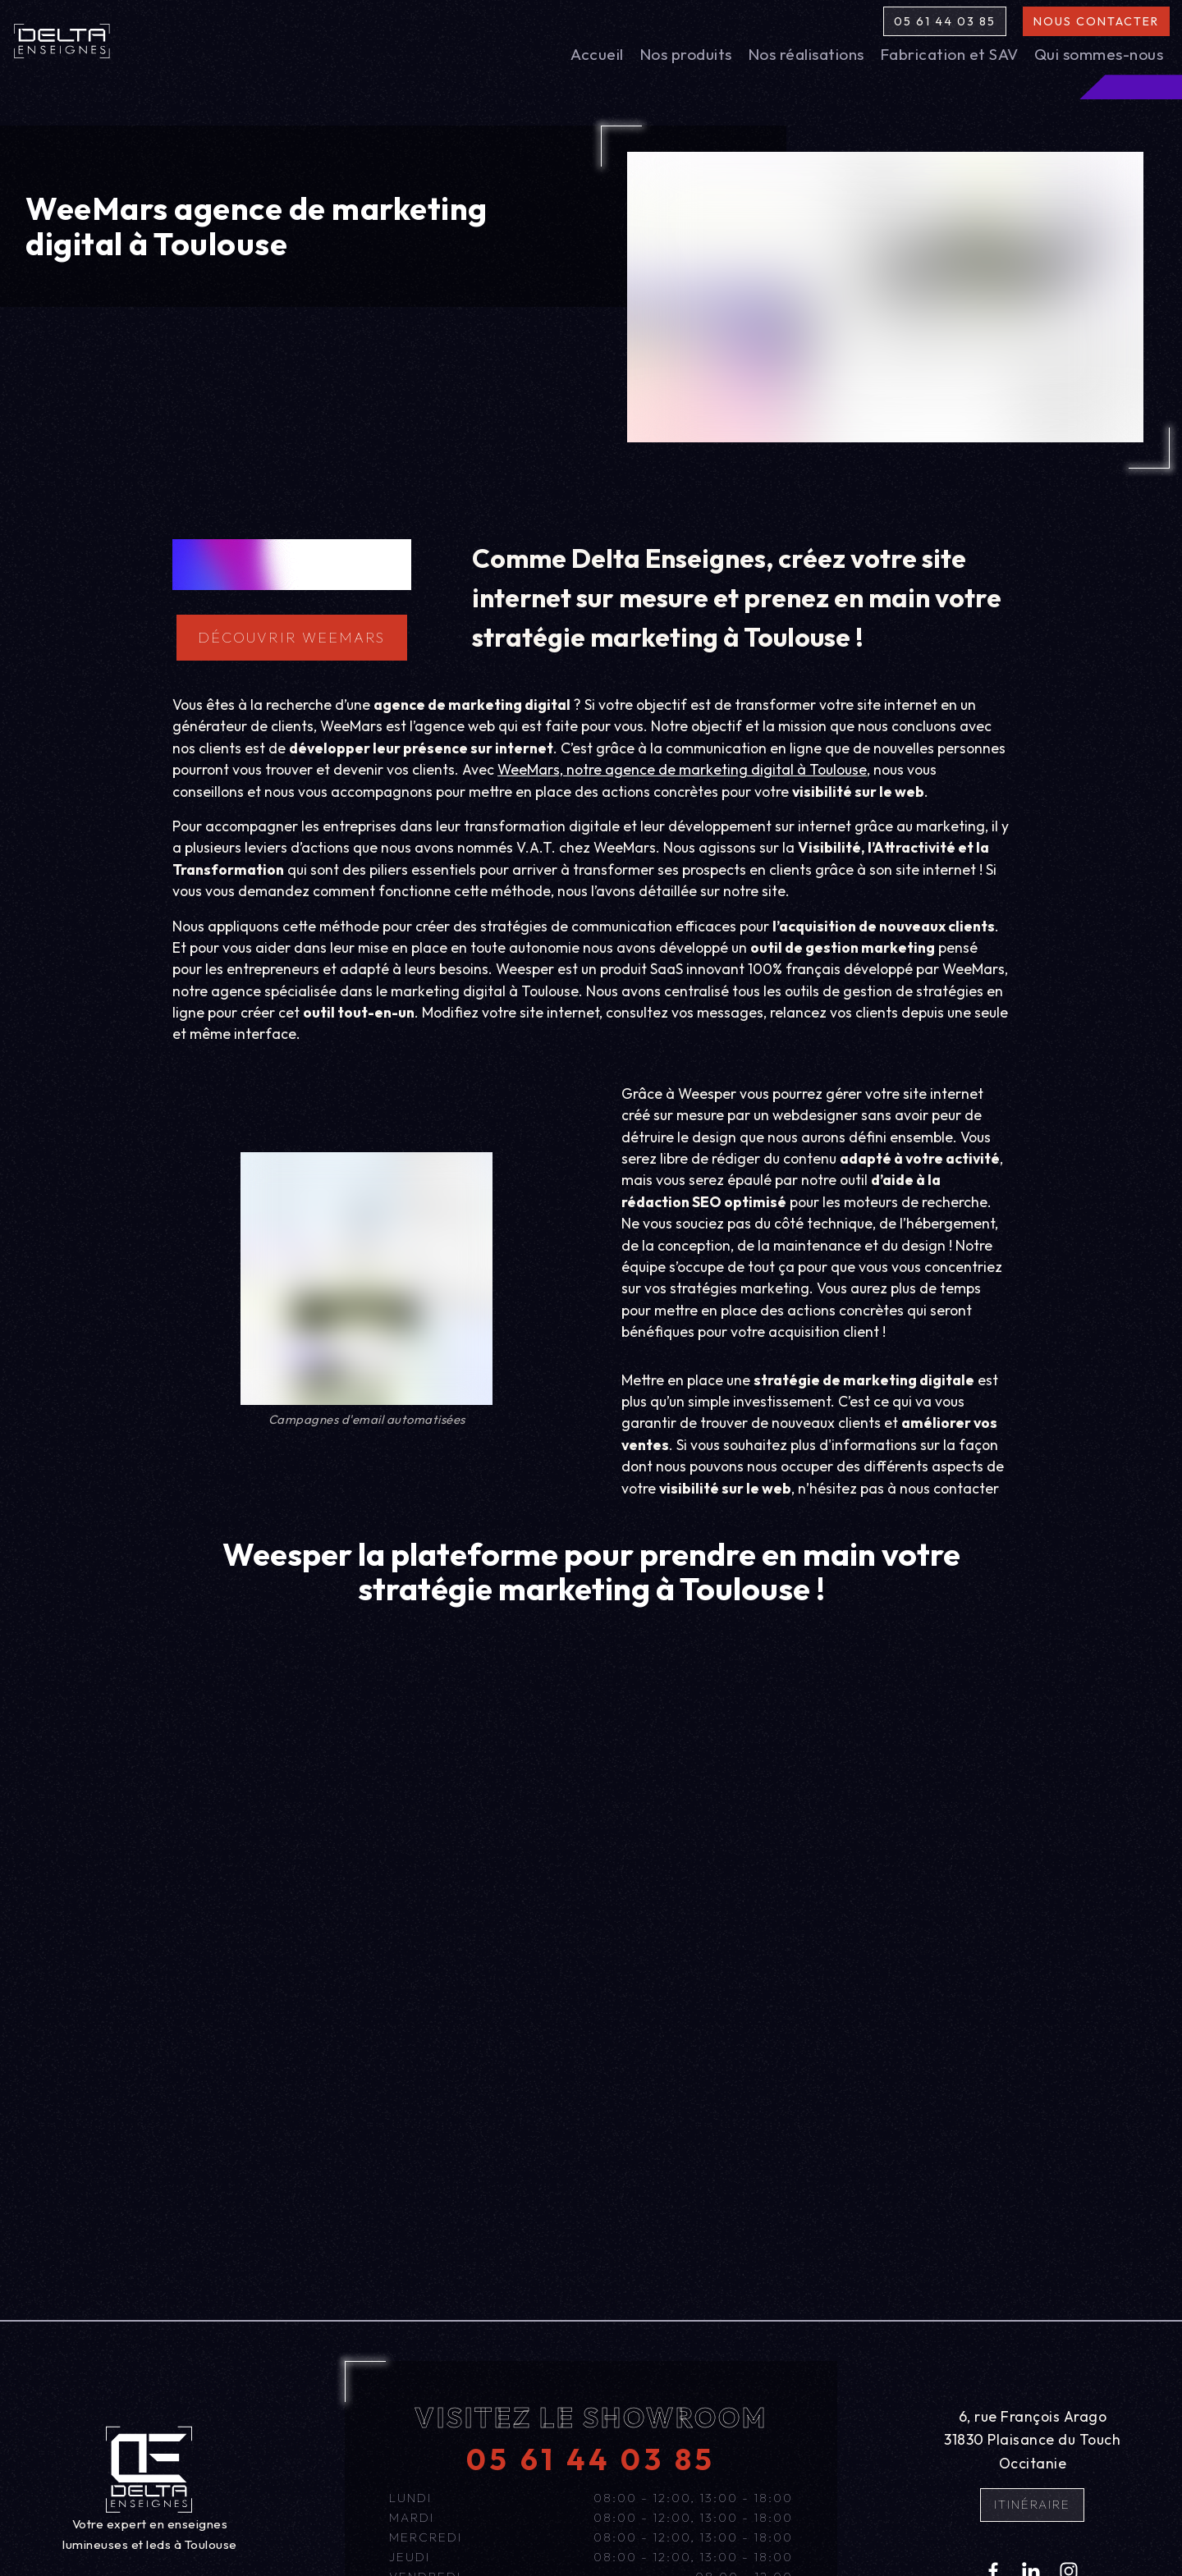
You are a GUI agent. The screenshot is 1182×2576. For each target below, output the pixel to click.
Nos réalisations (806, 54)
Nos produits (685, 54)
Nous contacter (1096, 21)
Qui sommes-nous (1099, 54)
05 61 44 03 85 (945, 21)
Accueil (597, 54)
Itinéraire (1032, 2504)
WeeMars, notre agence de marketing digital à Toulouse (682, 769)
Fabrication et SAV (949, 54)
